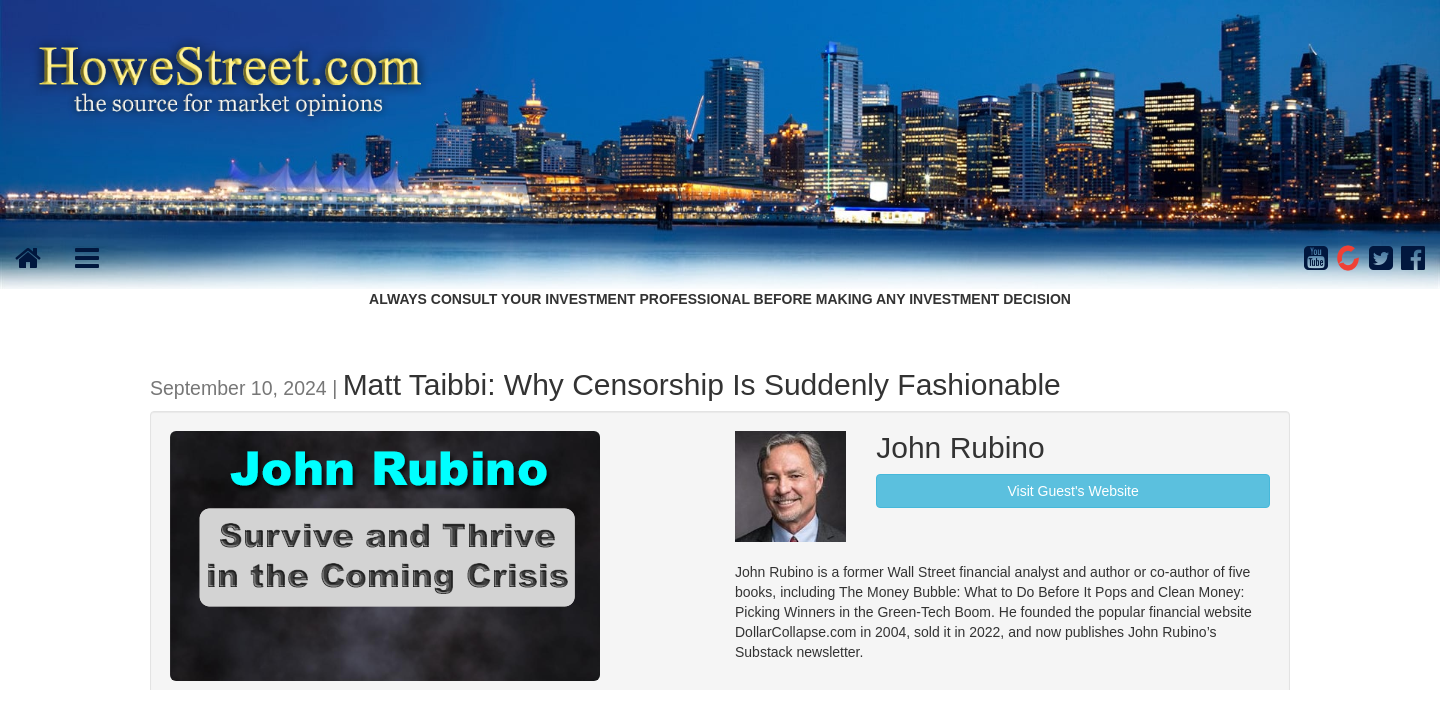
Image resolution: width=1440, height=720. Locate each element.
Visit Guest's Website (1072, 491)
